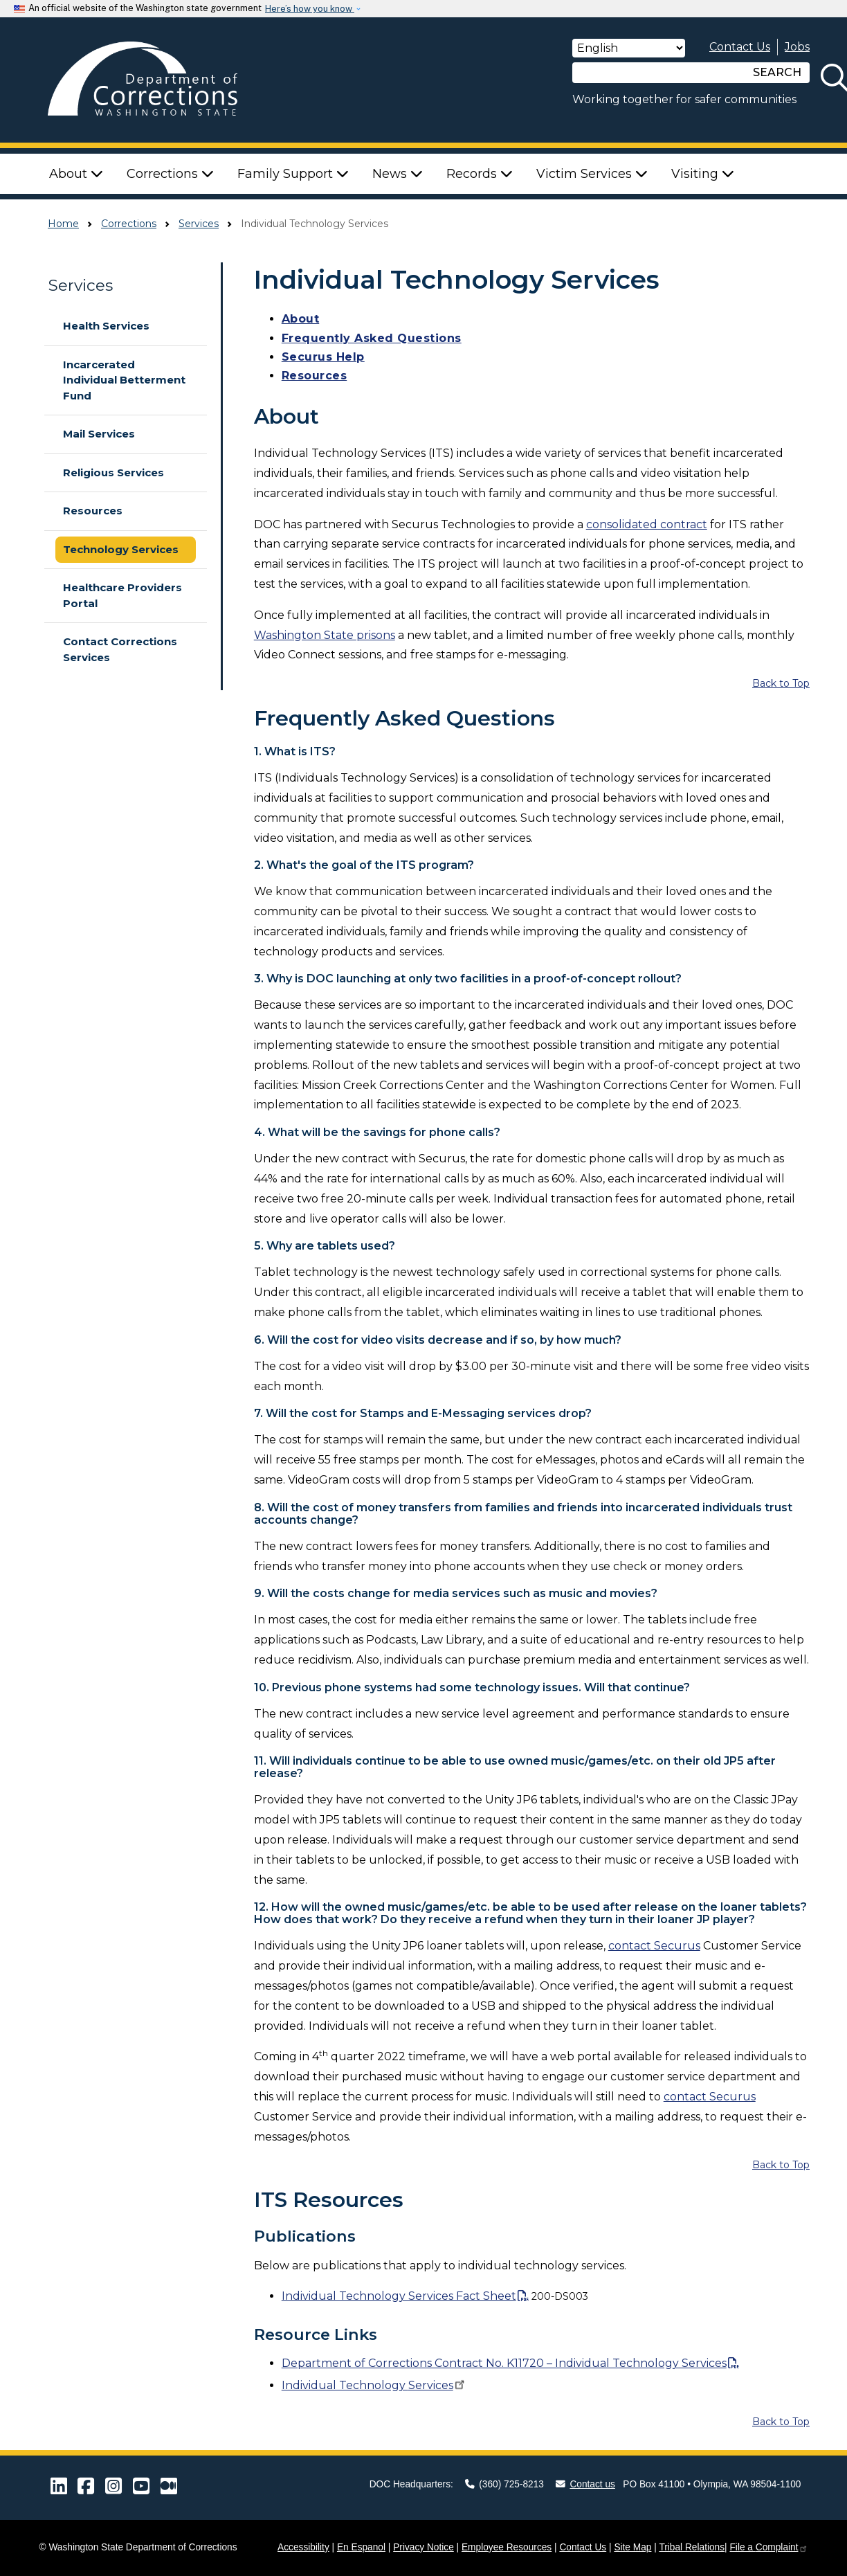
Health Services (106, 325)
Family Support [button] (293, 173)
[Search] (658, 72)
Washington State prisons (324, 635)
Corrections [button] (170, 173)
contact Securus (654, 1945)
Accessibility (303, 2547)
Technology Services (121, 549)
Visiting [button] (702, 173)
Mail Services (99, 433)
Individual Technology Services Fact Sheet (399, 2296)
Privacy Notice (423, 2547)
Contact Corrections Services (120, 649)
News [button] (397, 173)
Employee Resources (507, 2547)
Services (199, 223)
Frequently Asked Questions (372, 338)
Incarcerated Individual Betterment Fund (124, 380)
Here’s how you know (309, 8)
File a (768, 2547)
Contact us (585, 2484)
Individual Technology (374, 2385)
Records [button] (479, 173)
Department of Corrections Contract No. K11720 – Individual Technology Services (504, 2363)
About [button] (76, 173)
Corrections (128, 223)
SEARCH (777, 72)
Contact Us (739, 46)
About (301, 318)
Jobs (797, 46)
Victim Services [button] (592, 173)
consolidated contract (646, 524)
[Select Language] (628, 48)
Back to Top (781, 683)
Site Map (632, 2547)
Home (63, 223)
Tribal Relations (692, 2547)
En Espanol (361, 2547)
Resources (92, 510)
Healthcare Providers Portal (122, 595)
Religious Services (113, 472)
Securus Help (323, 356)
